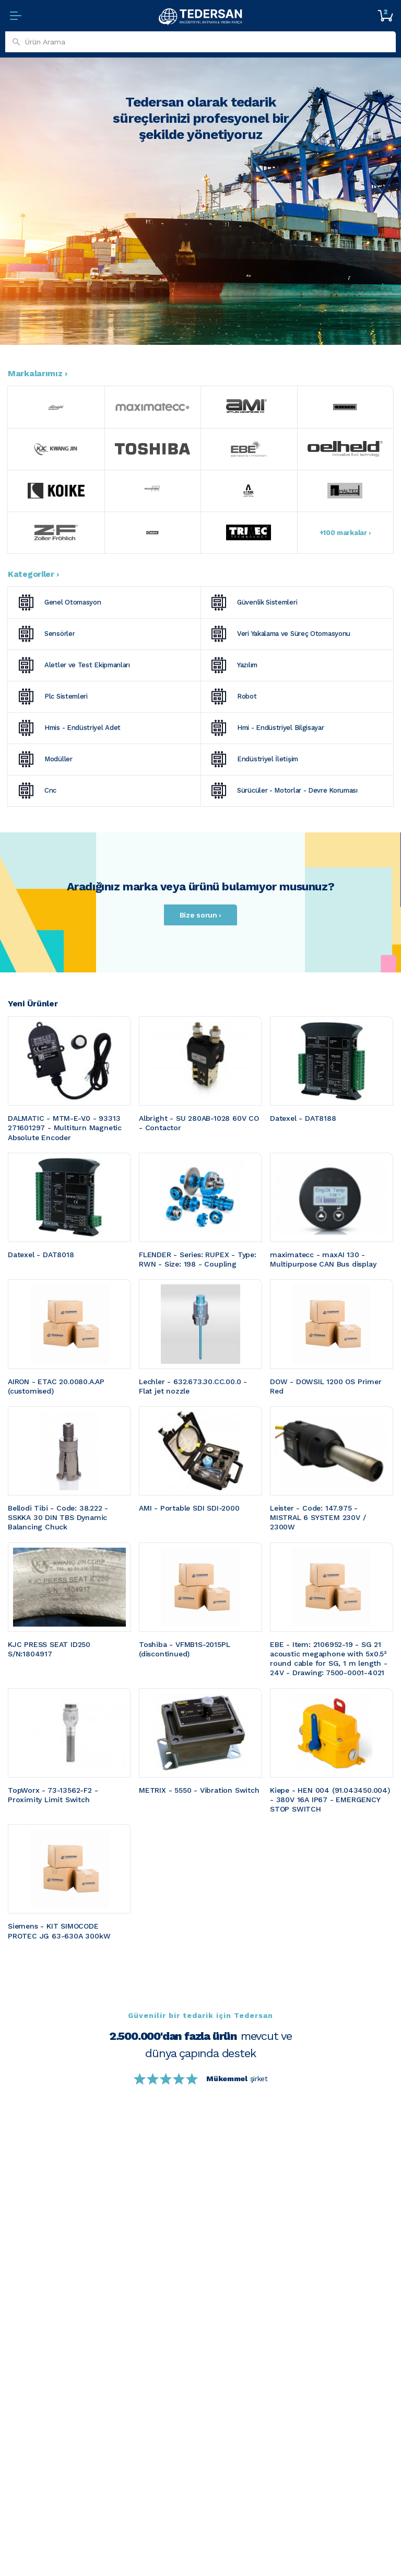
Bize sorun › (200, 915)
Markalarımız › (37, 373)
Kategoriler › (33, 574)
